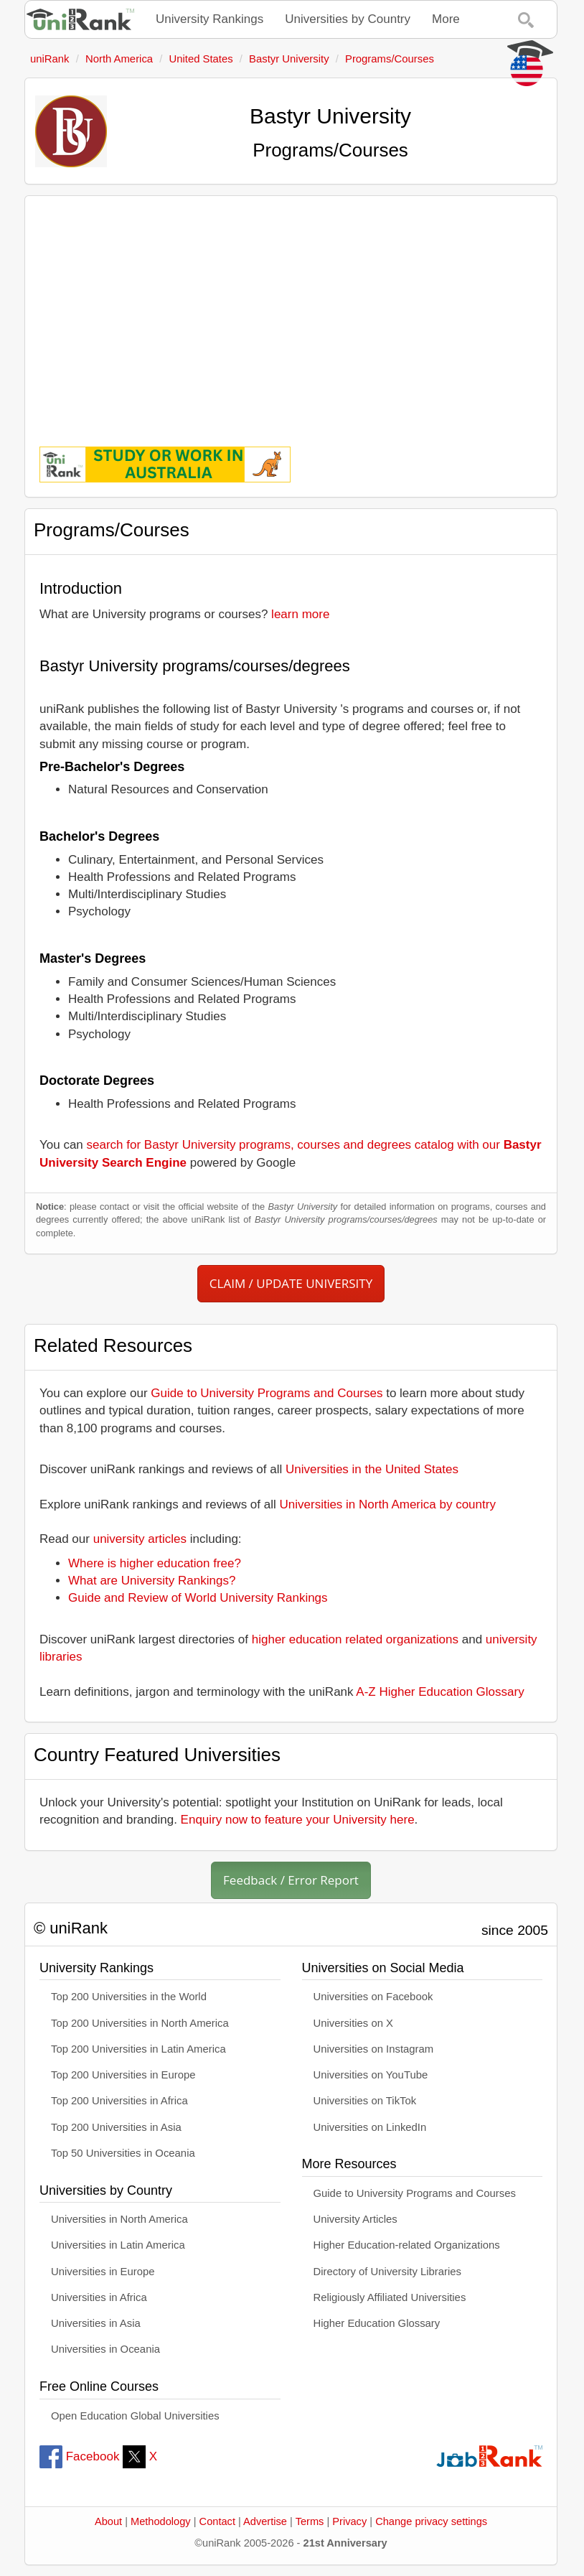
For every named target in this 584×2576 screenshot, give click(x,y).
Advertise (265, 2521)
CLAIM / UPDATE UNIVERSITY (290, 1283)
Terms (310, 2521)
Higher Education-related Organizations (407, 2245)
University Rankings (209, 19)
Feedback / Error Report (291, 1880)
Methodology (161, 2521)
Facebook (79, 2456)
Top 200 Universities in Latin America (138, 2049)
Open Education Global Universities (135, 2416)
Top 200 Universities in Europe (123, 2075)
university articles (140, 1539)
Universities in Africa (99, 2297)
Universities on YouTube (371, 2075)
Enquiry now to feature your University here (298, 1819)
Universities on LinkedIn (370, 2127)
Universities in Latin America (118, 2245)
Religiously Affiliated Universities (390, 2297)
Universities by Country (347, 19)
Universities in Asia (96, 2323)
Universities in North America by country (388, 1504)
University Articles (355, 2219)
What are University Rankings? (151, 1580)
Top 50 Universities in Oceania (123, 2153)
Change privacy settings (431, 2521)
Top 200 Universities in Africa (119, 2100)
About (108, 2521)
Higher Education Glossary (377, 2323)
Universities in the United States (372, 1469)
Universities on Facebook (373, 1996)
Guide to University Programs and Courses (266, 1393)
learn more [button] (300, 614)
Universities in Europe (103, 2271)
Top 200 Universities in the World (129, 1996)
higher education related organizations (355, 1639)
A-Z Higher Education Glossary (440, 1692)
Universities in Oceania (105, 2349)
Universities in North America (119, 2219)
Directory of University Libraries (387, 2271)
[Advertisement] (290, 310)
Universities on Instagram (374, 2049)
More (446, 19)
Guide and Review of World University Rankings (198, 1598)
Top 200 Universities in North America (140, 2023)
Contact (217, 2521)
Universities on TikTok (365, 2100)
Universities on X (354, 2023)
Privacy (349, 2521)
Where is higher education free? (154, 1563)
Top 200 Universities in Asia (116, 2127)
